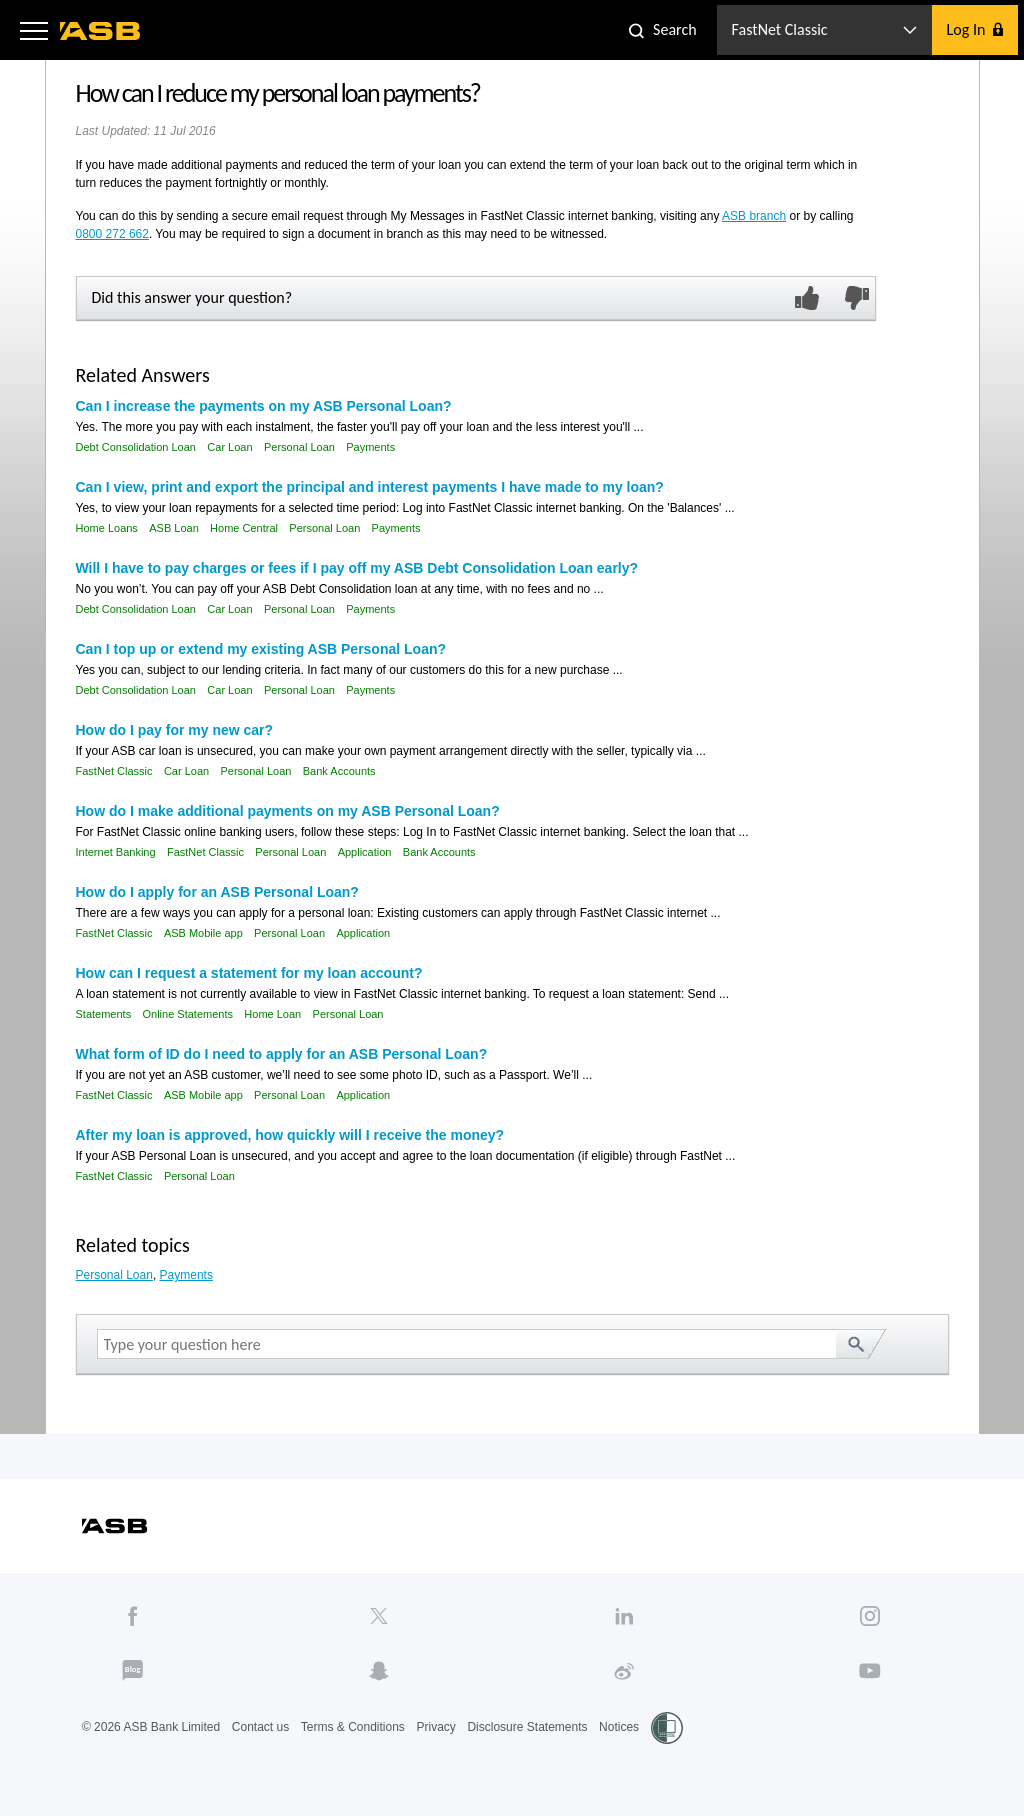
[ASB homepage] (100, 31)
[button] (34, 30)
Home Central (244, 528)
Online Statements (187, 1014)
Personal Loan (299, 447)
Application (365, 852)
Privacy (435, 1727)
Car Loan (229, 447)
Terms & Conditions (353, 1727)
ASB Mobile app (203, 933)
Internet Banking (116, 852)
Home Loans (107, 528)
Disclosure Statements (527, 1727)
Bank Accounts (339, 771)
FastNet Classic (114, 771)
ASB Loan (174, 528)
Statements (104, 1014)
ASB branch (754, 216)
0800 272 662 (112, 234)
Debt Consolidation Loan (136, 447)
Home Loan (272, 1014)
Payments (370, 447)
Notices (619, 1727)
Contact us (260, 1727)
